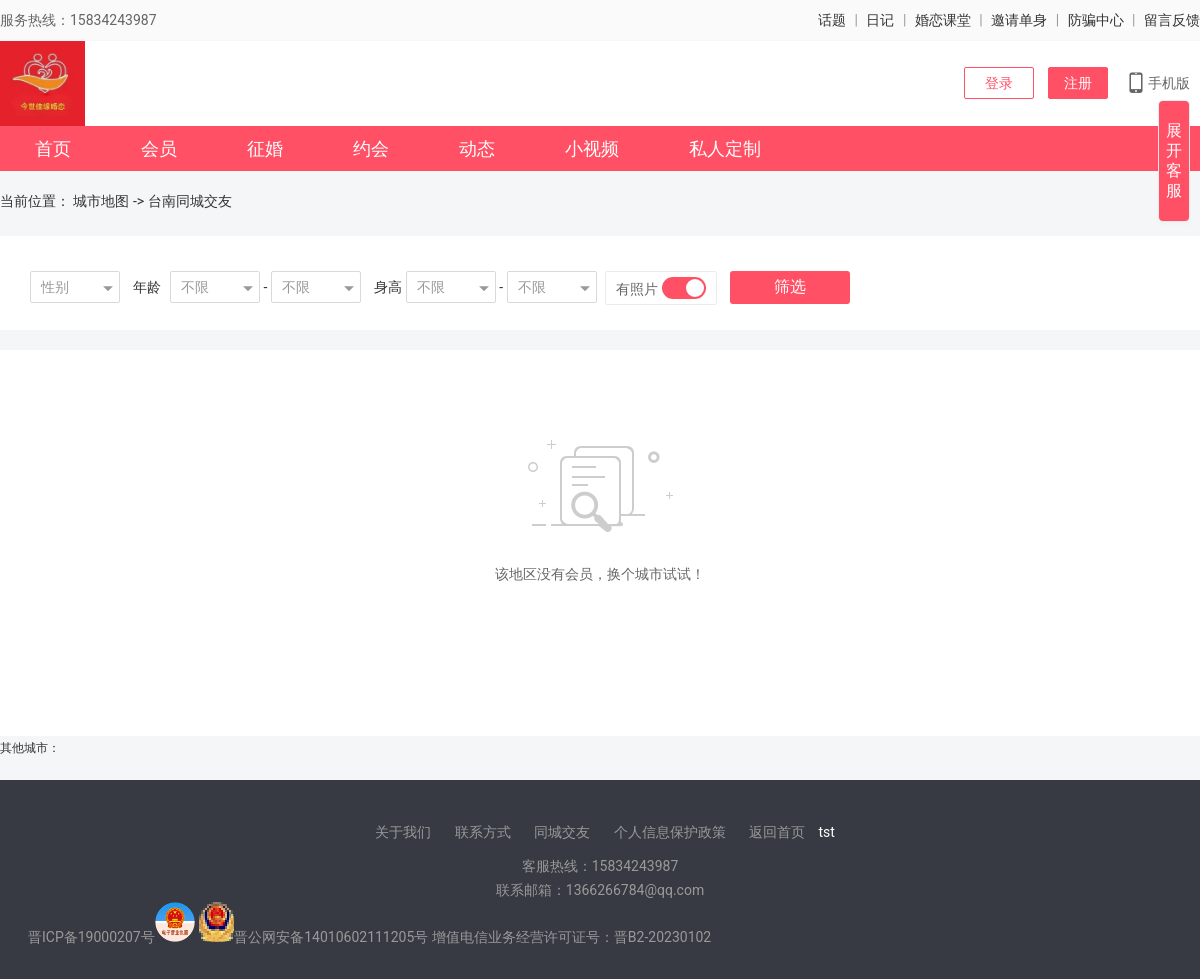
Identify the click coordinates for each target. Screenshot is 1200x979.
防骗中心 (1096, 20)
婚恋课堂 (943, 20)
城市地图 (101, 201)
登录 (999, 83)
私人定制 (725, 148)
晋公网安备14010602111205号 (331, 937)
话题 (832, 20)
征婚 (265, 148)
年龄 (147, 287)
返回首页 (777, 832)
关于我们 (403, 832)
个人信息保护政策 (670, 832)
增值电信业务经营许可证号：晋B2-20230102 (571, 937)
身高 (388, 287)
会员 (159, 148)
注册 (1078, 83)
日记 (880, 20)
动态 (477, 148)
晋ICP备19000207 (84, 937)
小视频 (592, 148)
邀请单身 (1019, 20)
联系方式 (483, 832)
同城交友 (562, 832)
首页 (53, 148)
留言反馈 (1172, 20)
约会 (371, 148)
